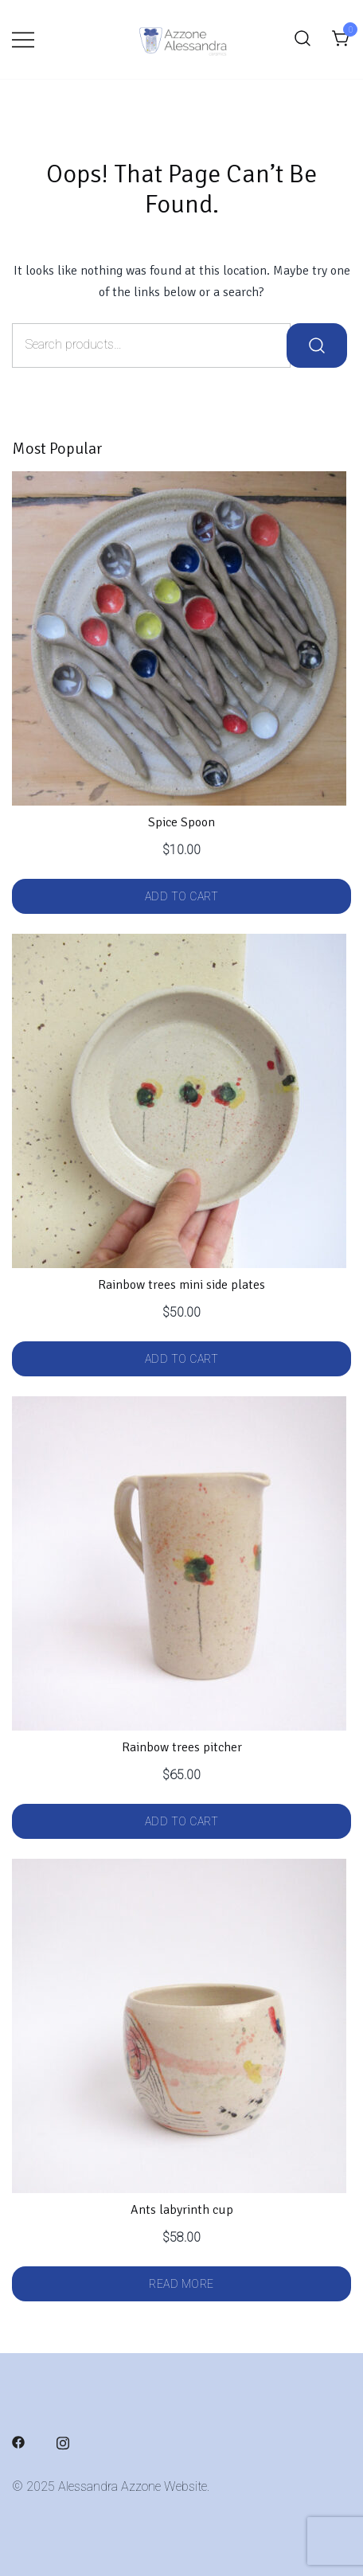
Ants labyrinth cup (182, 2210)
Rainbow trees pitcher (182, 1747)
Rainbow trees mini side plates (181, 1285)
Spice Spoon (181, 822)
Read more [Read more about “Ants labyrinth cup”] (181, 2283)
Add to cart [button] (182, 896)
